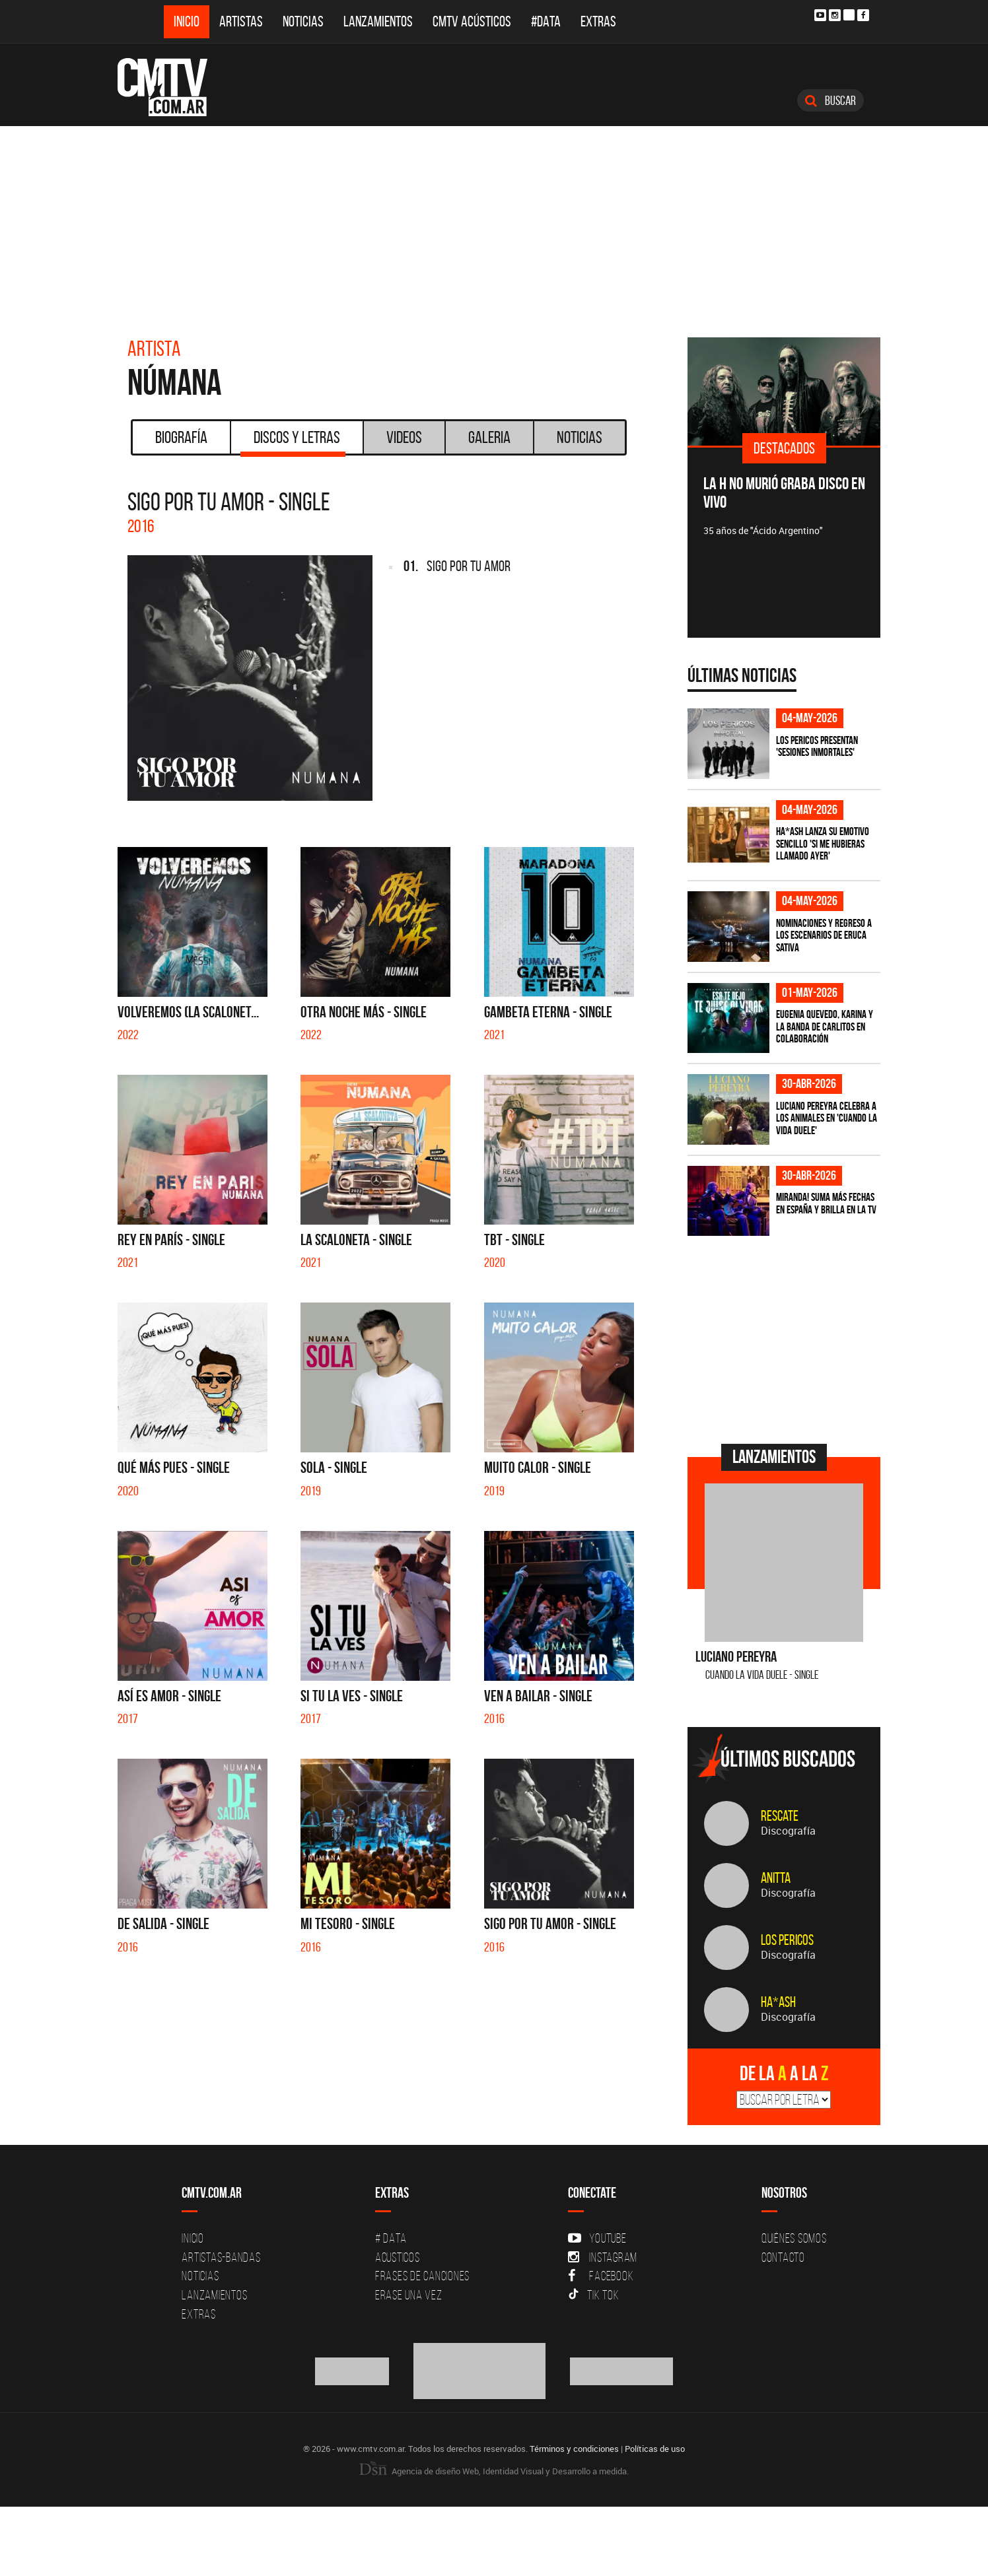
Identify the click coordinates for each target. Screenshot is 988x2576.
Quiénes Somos (794, 2238)
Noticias (303, 21)
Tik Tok (593, 2295)
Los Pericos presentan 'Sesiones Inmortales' (817, 746)
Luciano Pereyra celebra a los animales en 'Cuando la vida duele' (826, 1118)
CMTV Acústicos (472, 21)
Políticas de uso (655, 2449)
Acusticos (397, 2257)
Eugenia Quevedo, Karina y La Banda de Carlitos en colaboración (824, 1026)
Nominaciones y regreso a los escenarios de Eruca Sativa (824, 935)
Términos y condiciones (574, 2449)
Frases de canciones (422, 2275)
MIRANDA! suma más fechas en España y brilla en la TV (826, 1203)
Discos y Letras (292, 442)
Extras (598, 21)
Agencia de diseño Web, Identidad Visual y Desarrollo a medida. (494, 2471)
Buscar (830, 100)
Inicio (186, 21)
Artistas (241, 21)
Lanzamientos (378, 21)
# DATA (391, 2238)
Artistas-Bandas (221, 2257)
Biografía (181, 437)
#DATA (546, 21)
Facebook (600, 2275)
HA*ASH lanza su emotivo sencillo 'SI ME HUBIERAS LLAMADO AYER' (822, 843)
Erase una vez (408, 2295)
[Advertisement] (494, 225)
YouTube (597, 2238)
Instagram (602, 2257)
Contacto (783, 2257)
